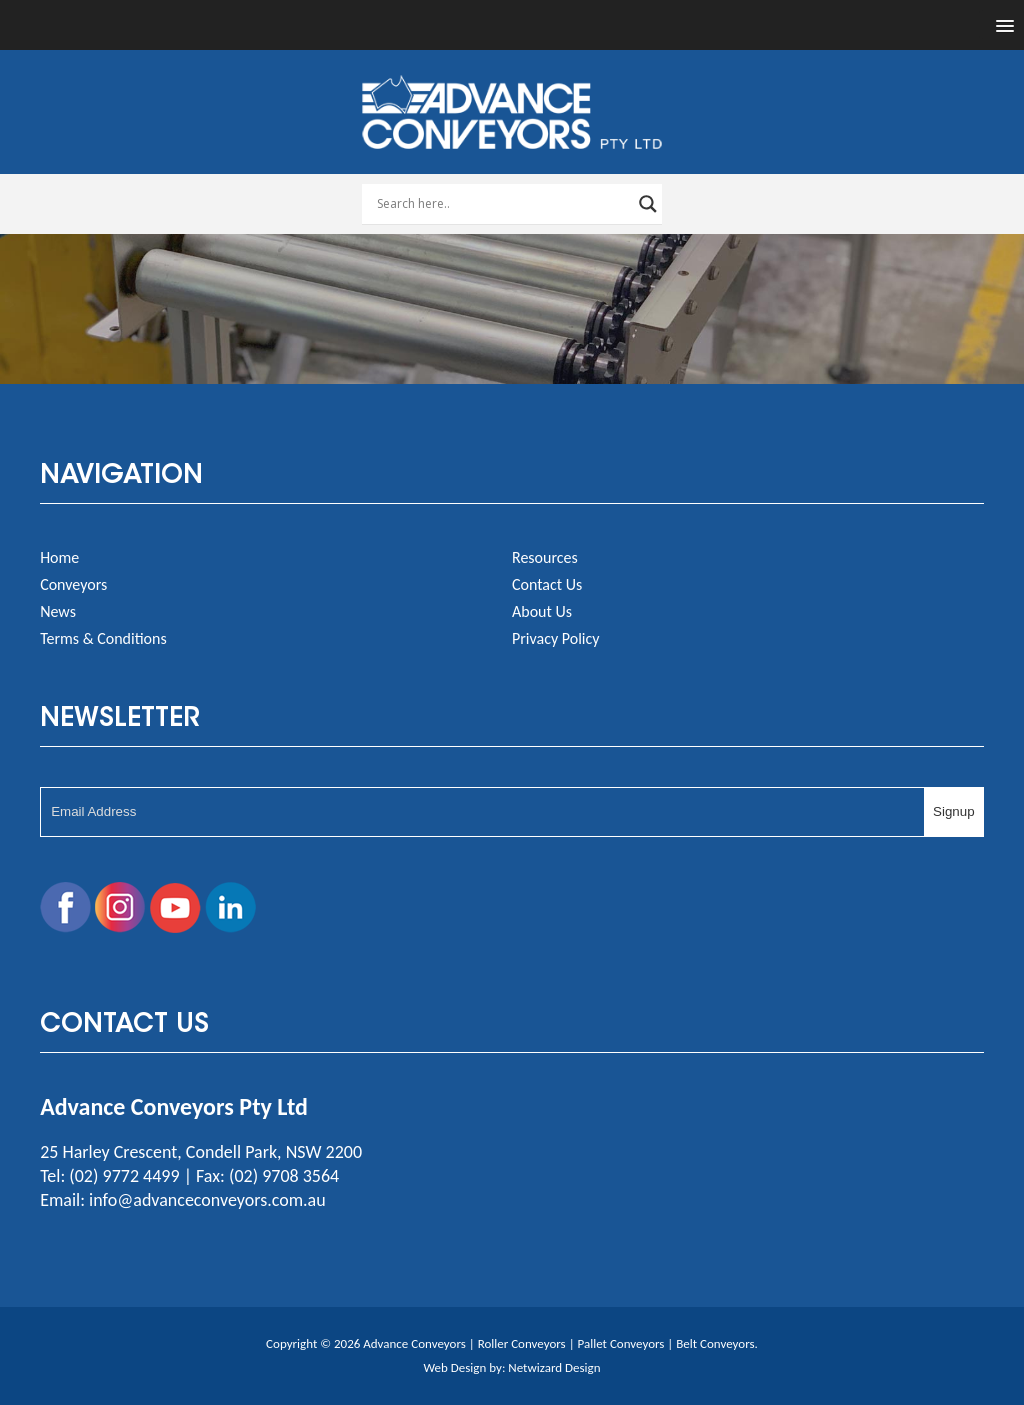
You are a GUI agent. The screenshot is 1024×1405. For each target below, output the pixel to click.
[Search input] (503, 204)
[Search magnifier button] (648, 204)
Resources (545, 557)
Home (59, 557)
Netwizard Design (554, 1367)
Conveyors (73, 584)
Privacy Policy (556, 638)
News (58, 611)
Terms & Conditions (103, 638)
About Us (542, 611)
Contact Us (547, 584)
